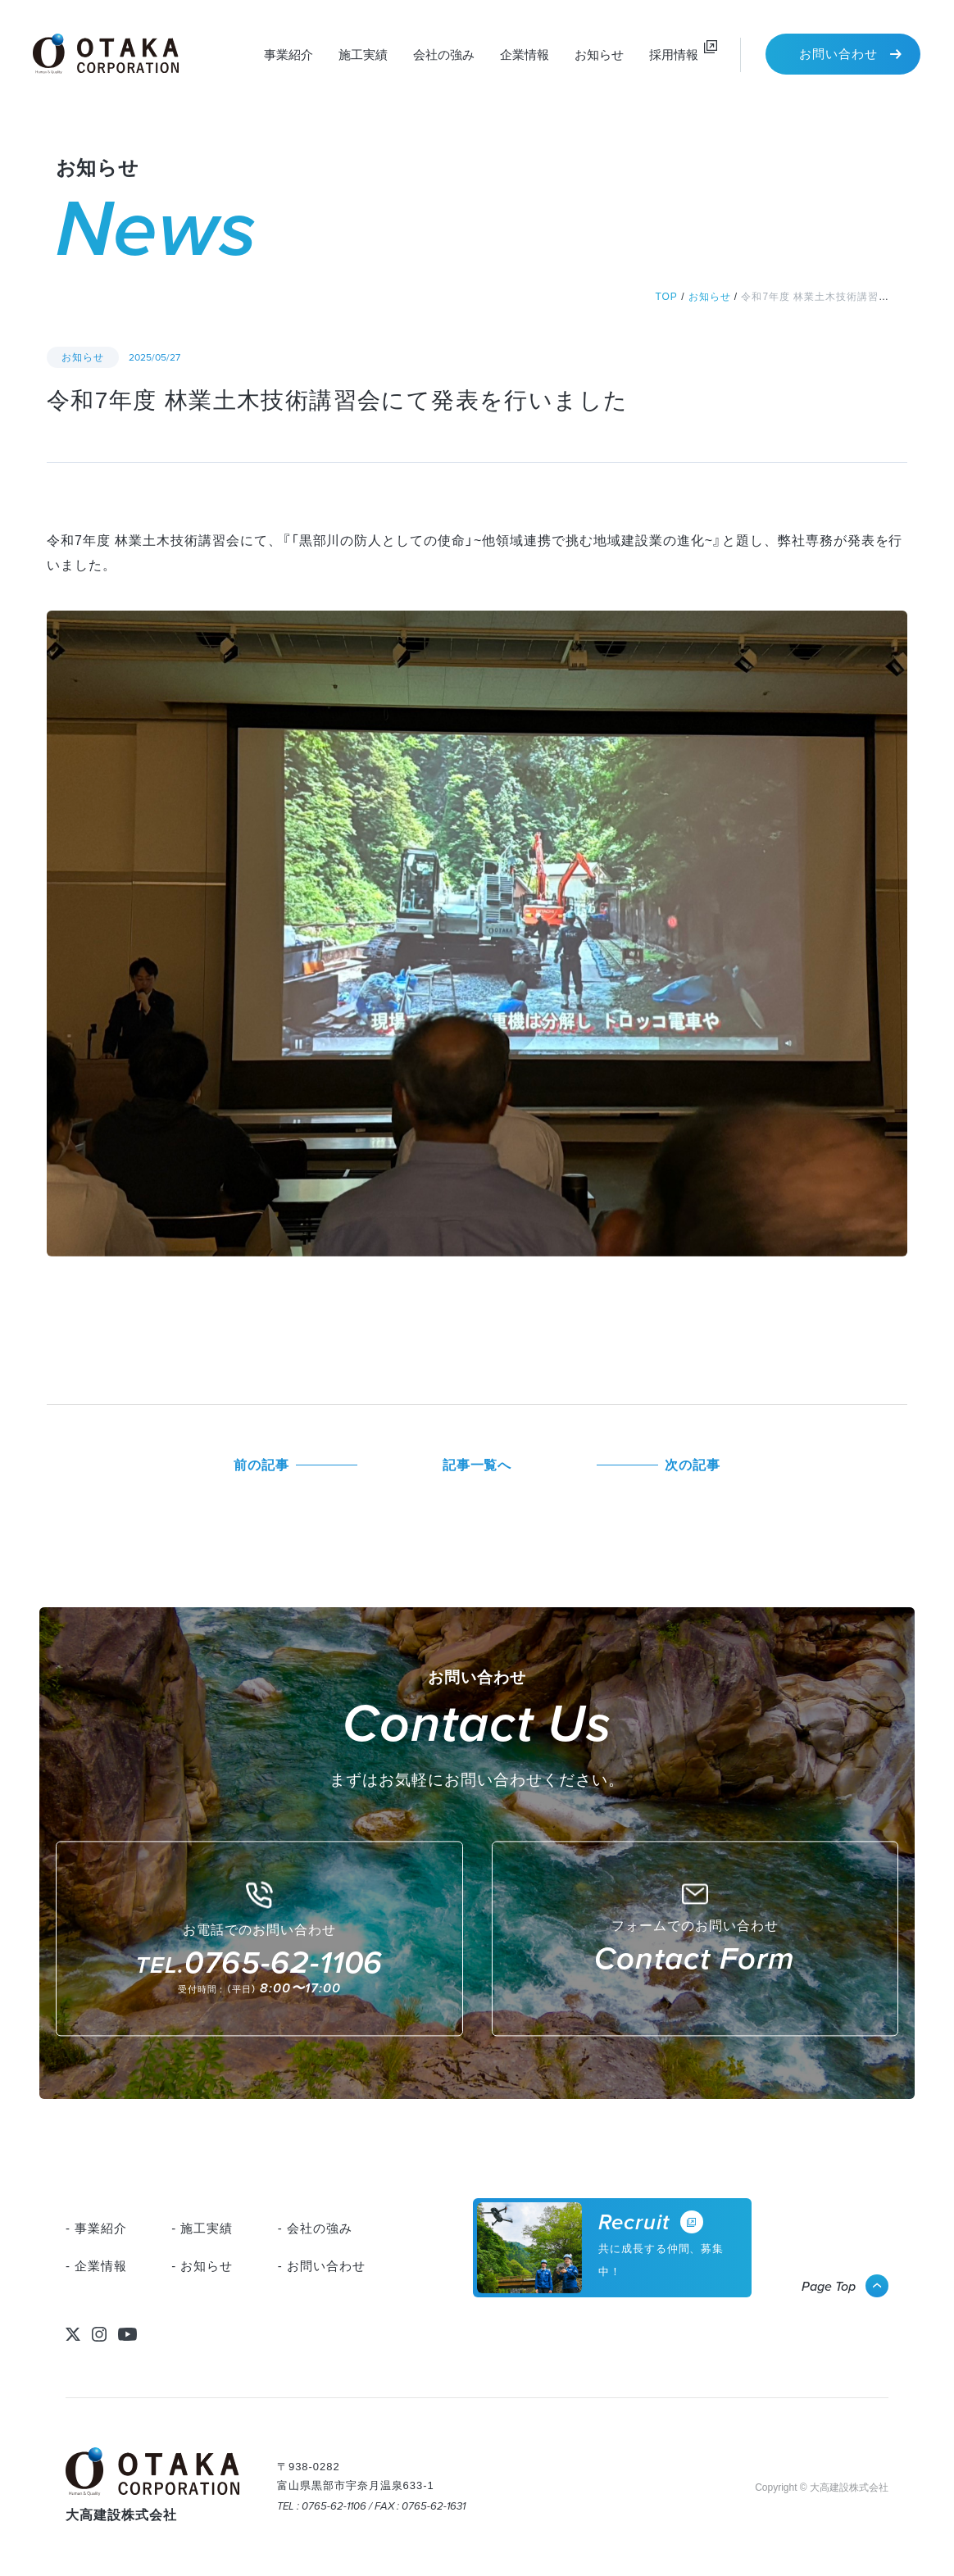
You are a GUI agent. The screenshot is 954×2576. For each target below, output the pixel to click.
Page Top (829, 2286)
